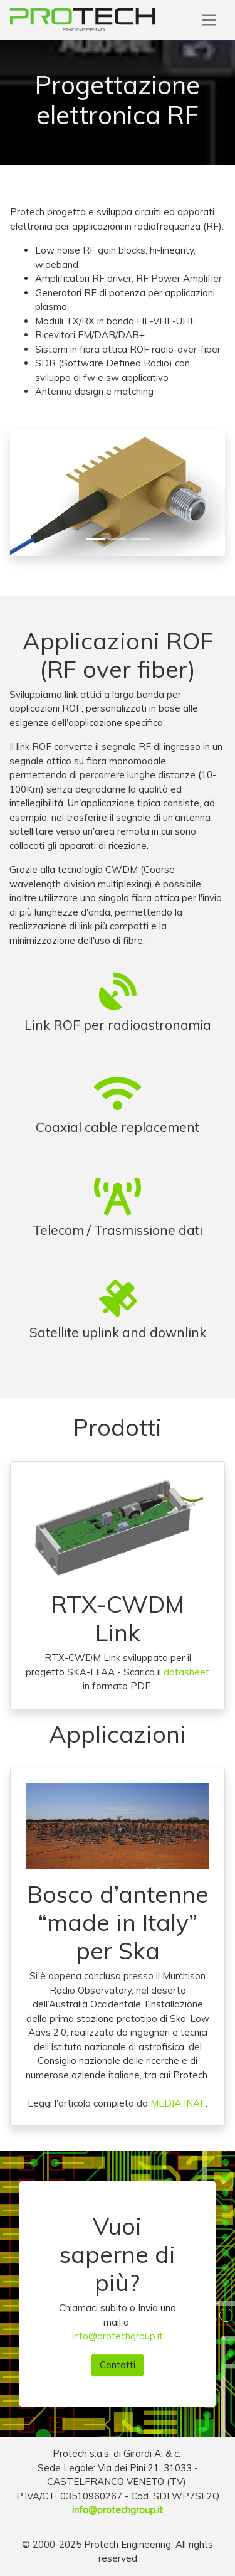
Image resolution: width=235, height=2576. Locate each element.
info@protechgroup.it (117, 2336)
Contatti (117, 2365)
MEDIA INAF (178, 2103)
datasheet (186, 1672)
